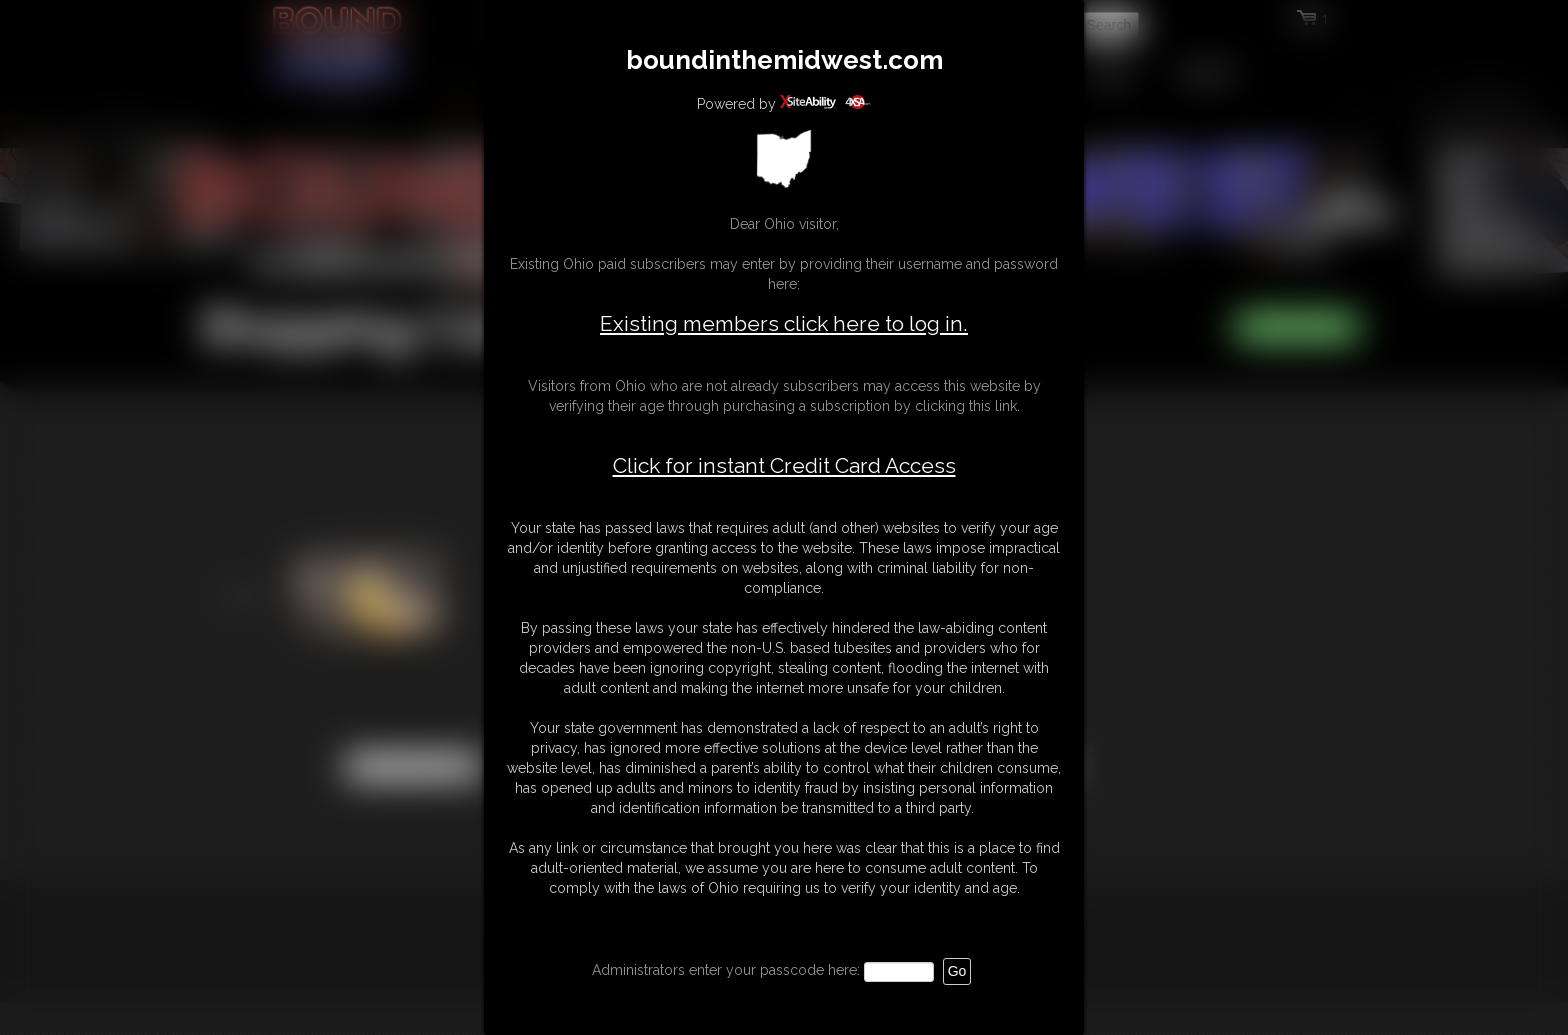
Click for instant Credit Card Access (784, 466)
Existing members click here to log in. (784, 323)
